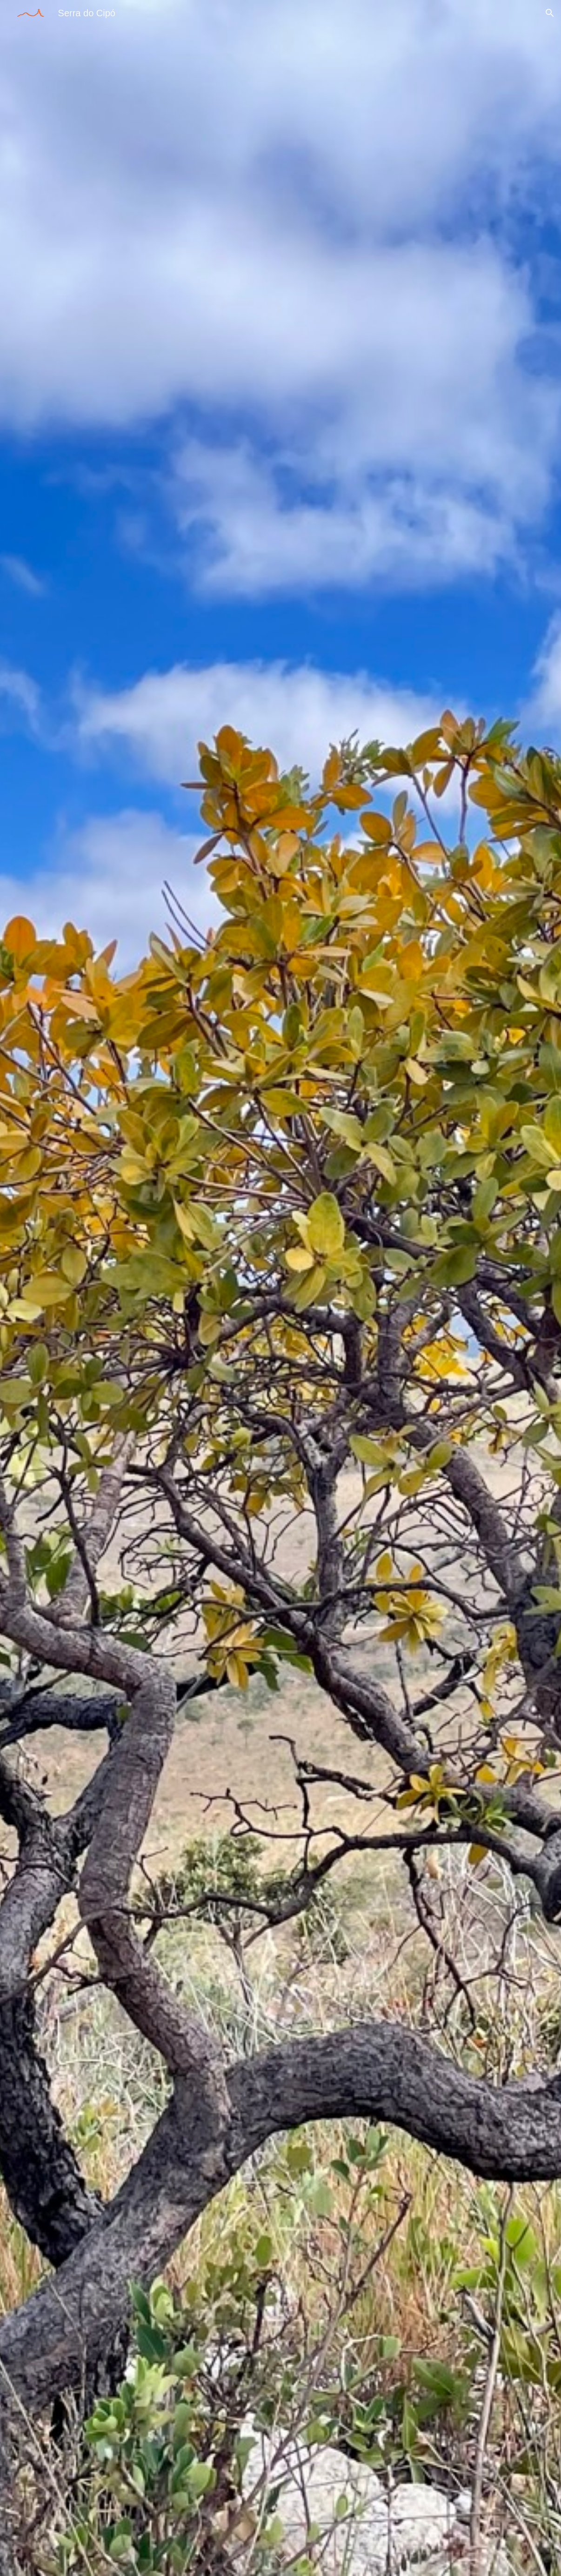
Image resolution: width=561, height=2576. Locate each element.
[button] (550, 13)
